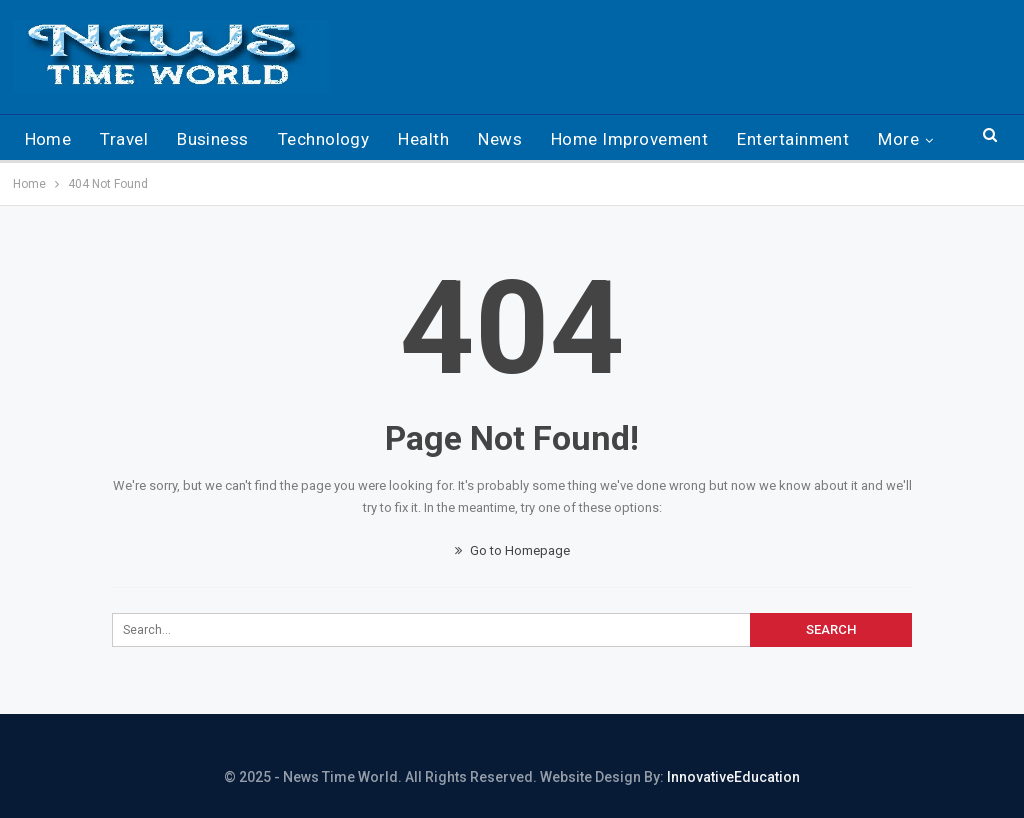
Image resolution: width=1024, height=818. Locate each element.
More (898, 139)
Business (213, 139)
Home (48, 139)
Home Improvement (629, 139)
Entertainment (793, 139)
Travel (124, 139)
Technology (324, 139)
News (500, 139)
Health (423, 139)
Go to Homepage (512, 550)
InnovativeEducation (733, 777)
